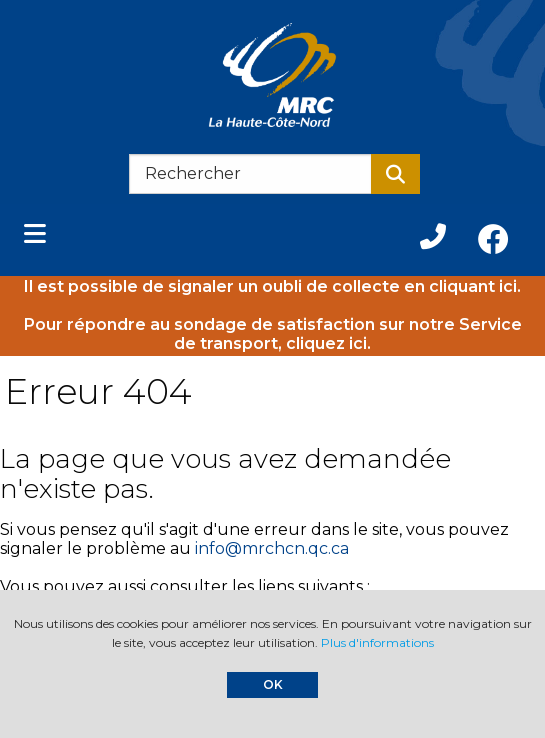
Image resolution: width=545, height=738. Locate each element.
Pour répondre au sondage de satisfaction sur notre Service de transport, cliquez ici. (273, 334)
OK (273, 684)
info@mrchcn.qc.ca (272, 548)
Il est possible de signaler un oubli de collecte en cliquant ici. (272, 286)
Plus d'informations (377, 642)
